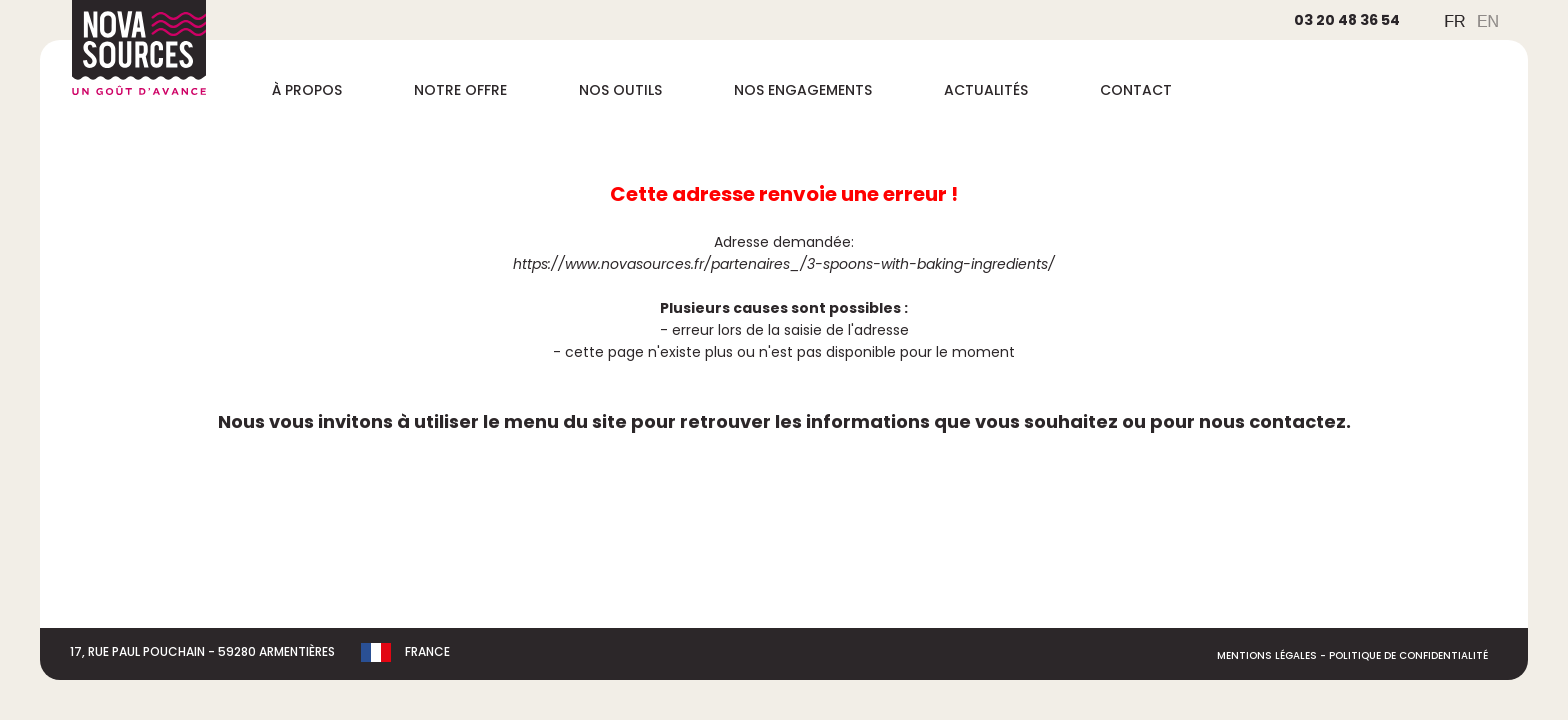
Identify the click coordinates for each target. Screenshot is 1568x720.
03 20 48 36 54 (1347, 20)
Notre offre (460, 90)
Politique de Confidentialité (1408, 655)
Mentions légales (1267, 655)
